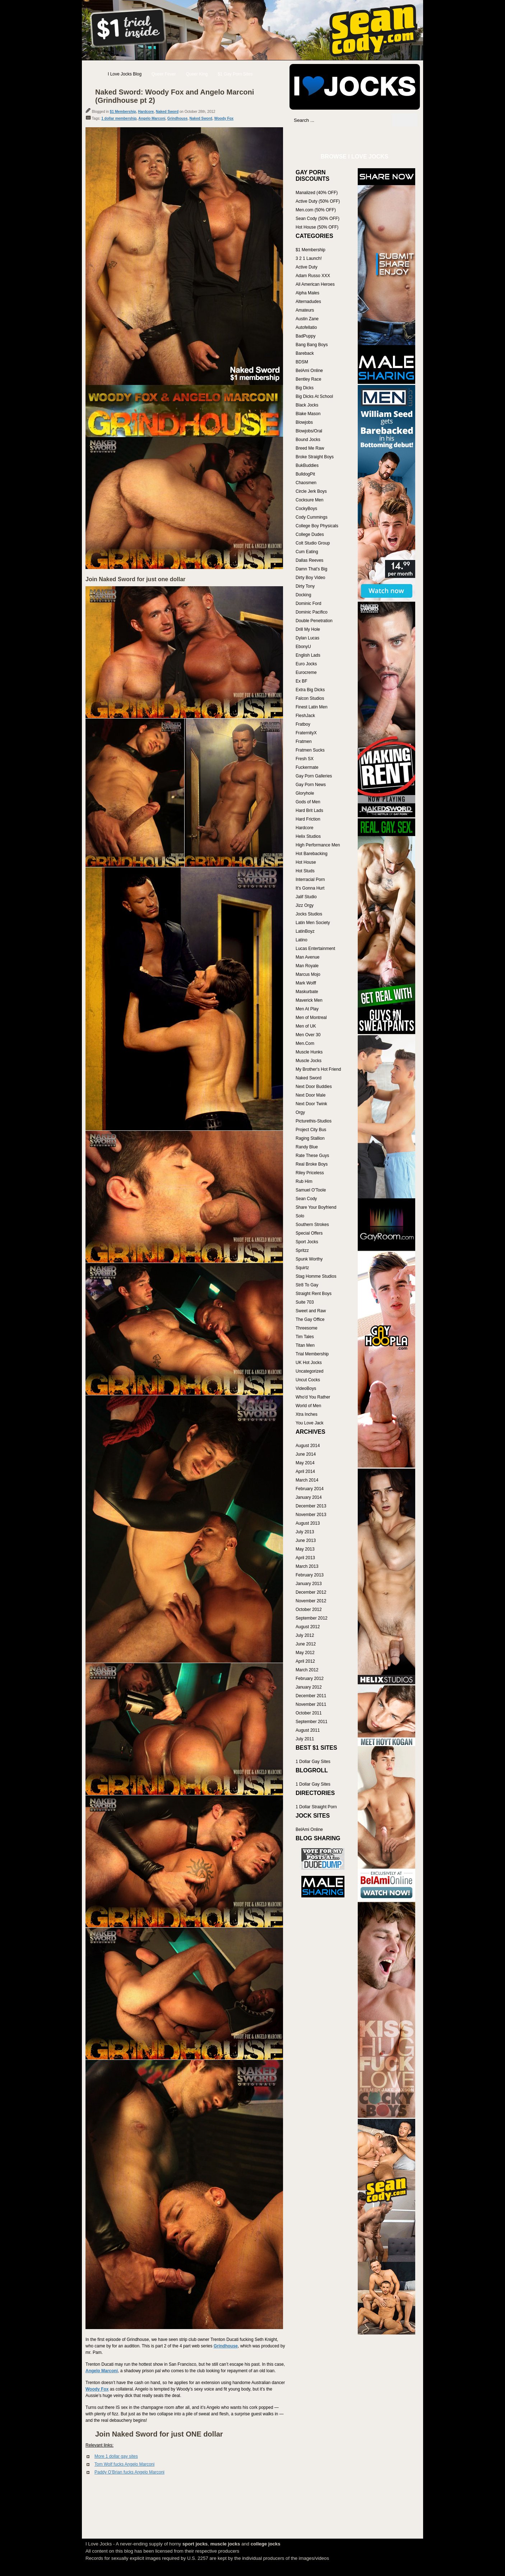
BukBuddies (307, 465)
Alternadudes (308, 301)
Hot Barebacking (312, 853)
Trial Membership (312, 1353)
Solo (300, 1215)
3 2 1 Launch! (309, 258)
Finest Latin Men (312, 707)
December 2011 (311, 1695)
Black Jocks (307, 405)
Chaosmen (306, 482)
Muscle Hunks (309, 1052)
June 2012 (306, 1644)
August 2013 (308, 1523)
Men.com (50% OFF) (316, 209)
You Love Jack (310, 1422)
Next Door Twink (311, 1103)
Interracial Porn (310, 879)
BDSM (302, 361)
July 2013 (305, 1531)
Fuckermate (307, 767)
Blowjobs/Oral (309, 430)
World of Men (308, 1405)
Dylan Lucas (307, 637)
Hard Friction (308, 819)
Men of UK (306, 1026)
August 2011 (308, 1730)
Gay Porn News (311, 784)
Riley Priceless (310, 1172)
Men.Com (305, 1043)
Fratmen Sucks (310, 750)
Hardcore (146, 112)
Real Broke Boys (312, 1164)
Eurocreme (306, 672)
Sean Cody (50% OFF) (317, 218)
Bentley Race (308, 379)
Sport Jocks (307, 1241)
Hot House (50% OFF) (317, 227)
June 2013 (306, 1540)
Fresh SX (305, 758)
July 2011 (305, 1738)
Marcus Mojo (308, 974)
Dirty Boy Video (310, 577)
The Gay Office (310, 1319)
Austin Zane (307, 318)
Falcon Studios (310, 698)
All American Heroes (315, 284)
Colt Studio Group (313, 543)
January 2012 (309, 1687)
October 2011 (309, 1713)
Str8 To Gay (307, 1284)
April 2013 (305, 1557)
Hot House (306, 862)
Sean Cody (306, 1198)
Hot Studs (305, 870)
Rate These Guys (312, 1155)
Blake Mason (308, 413)
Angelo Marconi (151, 118)
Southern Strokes (312, 1224)
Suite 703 (305, 1302)
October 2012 (309, 1609)
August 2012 (308, 1626)
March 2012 (307, 1669)
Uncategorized (309, 1371)
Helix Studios (308, 836)
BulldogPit (305, 474)
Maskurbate (307, 991)
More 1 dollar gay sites (116, 2456)
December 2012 (311, 1592)
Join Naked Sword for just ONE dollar (159, 2434)
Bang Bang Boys (312, 344)
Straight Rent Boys (314, 1293)
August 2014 (308, 1445)
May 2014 (305, 1462)
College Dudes (310, 534)
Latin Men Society (313, 922)
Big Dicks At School (314, 396)
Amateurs (305, 310)
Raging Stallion (310, 1138)
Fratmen (304, 741)
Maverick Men (309, 1000)
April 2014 (305, 1471)
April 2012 (305, 1661)
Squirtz (302, 1267)
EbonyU (303, 646)
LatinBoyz (305, 931)
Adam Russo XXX (313, 275)
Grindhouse (177, 118)
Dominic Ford (308, 603)
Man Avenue (308, 957)
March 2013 (307, 1566)
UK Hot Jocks (309, 1362)
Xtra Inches (307, 1414)
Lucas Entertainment (315, 948)
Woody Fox (223, 118)
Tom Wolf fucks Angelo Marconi (124, 2464)
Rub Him (304, 1181)
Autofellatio (306, 327)
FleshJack (305, 715)
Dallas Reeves (309, 560)
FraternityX (306, 732)
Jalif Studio (306, 896)
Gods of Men (308, 801)
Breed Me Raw (310, 448)
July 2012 (305, 1635)
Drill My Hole (308, 629)
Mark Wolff (306, 983)
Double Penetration (314, 620)
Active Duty (307, 267)
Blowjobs (304, 422)
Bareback (305, 353)
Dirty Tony (305, 586)
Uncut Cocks (308, 1379)
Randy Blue (307, 1146)
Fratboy (303, 724)
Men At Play (307, 1008)
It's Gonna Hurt (310, 888)
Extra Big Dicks (310, 689)
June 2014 (306, 1454)
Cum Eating (307, 551)
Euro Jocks (306, 663)
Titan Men (305, 1345)
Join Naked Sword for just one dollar (135, 579)
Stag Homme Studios (316, 1276)
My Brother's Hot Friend (318, 1069)
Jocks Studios (309, 914)
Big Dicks (305, 387)
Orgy (300, 1112)
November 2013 (311, 1514)
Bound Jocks (308, 439)
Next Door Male (310, 1095)
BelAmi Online (309, 370)
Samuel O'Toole (311, 1190)
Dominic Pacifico (312, 612)
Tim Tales (305, 1336)
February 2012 (310, 1678)
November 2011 (311, 1704)
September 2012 (312, 1618)
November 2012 (311, 1600)
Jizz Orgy (305, 905)
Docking (303, 594)
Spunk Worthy (309, 1259)
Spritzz (302, 1250)
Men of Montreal (311, 1017)
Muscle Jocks (308, 1060)
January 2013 (309, 1583)
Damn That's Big (311, 568)
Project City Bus (311, 1129)
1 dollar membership (118, 118)
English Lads (308, 655)
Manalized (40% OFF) (317, 192)
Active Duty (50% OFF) (318, 201)
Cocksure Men (309, 499)
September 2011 (312, 1721)
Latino (301, 939)
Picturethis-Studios (314, 1121)
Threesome (307, 1328)
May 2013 (305, 1549)
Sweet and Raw (311, 1310)
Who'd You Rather (313, 1397)
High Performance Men (318, 845)
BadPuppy (305, 336)
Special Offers (309, 1233)
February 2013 (310, 1575)
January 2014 (309, 1497)
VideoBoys (306, 1388)
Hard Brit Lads (309, 810)
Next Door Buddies (314, 1086)
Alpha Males (307, 292)
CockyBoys (306, 508)
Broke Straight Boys (315, 456)
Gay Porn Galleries (314, 776)
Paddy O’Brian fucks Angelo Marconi (129, 2472)
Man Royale (307, 965)
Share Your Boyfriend (316, 1207)
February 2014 (310, 1488)
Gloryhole (305, 793)
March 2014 (307, 1480)
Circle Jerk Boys (311, 491)
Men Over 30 (308, 1034)
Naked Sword (167, 112)
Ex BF (301, 681)
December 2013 (311, 1506)
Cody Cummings (312, 517)
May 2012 (305, 1652)
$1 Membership (123, 112)
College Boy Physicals (317, 525)
